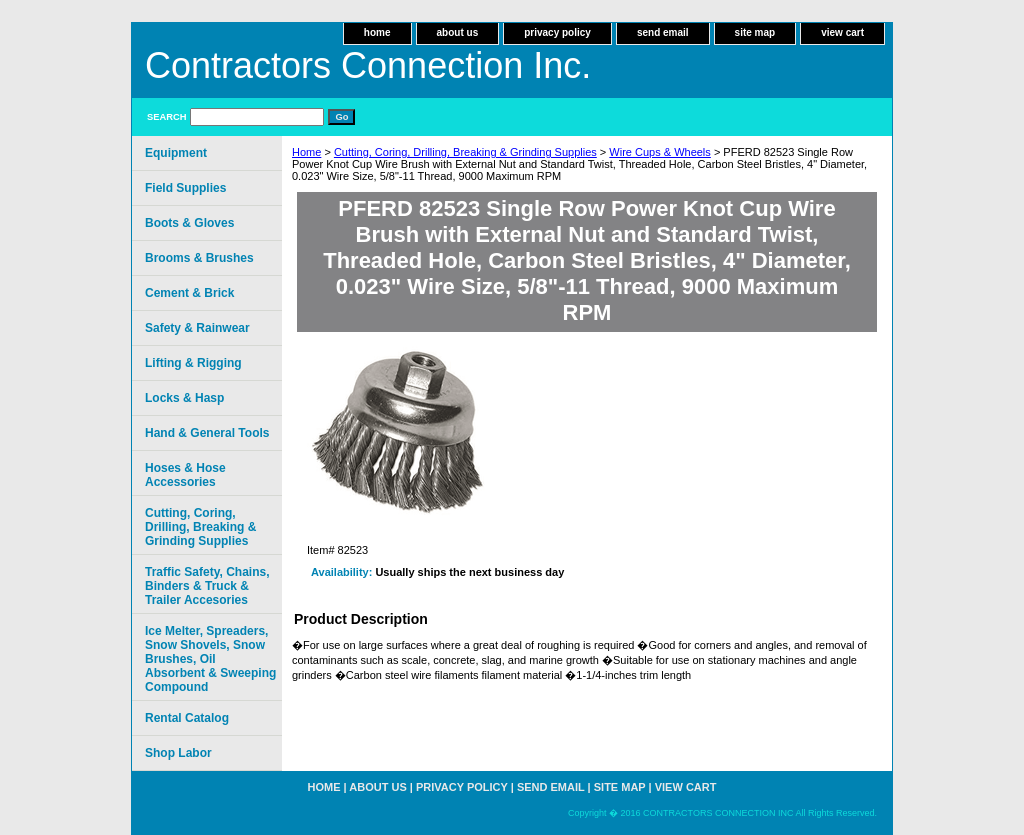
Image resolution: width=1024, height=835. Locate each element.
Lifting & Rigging (193, 363)
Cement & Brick (189, 293)
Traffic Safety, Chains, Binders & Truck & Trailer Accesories (207, 586)
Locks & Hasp (184, 398)
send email (663, 32)
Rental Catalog (187, 718)
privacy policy (557, 32)
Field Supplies (185, 188)
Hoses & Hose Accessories (185, 475)
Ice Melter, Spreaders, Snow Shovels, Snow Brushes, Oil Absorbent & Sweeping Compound (210, 659)
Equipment (176, 153)
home (377, 32)
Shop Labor (178, 753)
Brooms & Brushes (199, 258)
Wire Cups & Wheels (659, 152)
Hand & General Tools (207, 433)
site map (755, 32)
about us (458, 32)
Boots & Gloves (189, 223)
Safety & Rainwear (197, 328)
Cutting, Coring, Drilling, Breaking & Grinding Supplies (465, 152)
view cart (842, 32)
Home (306, 152)
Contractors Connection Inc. (368, 65)
